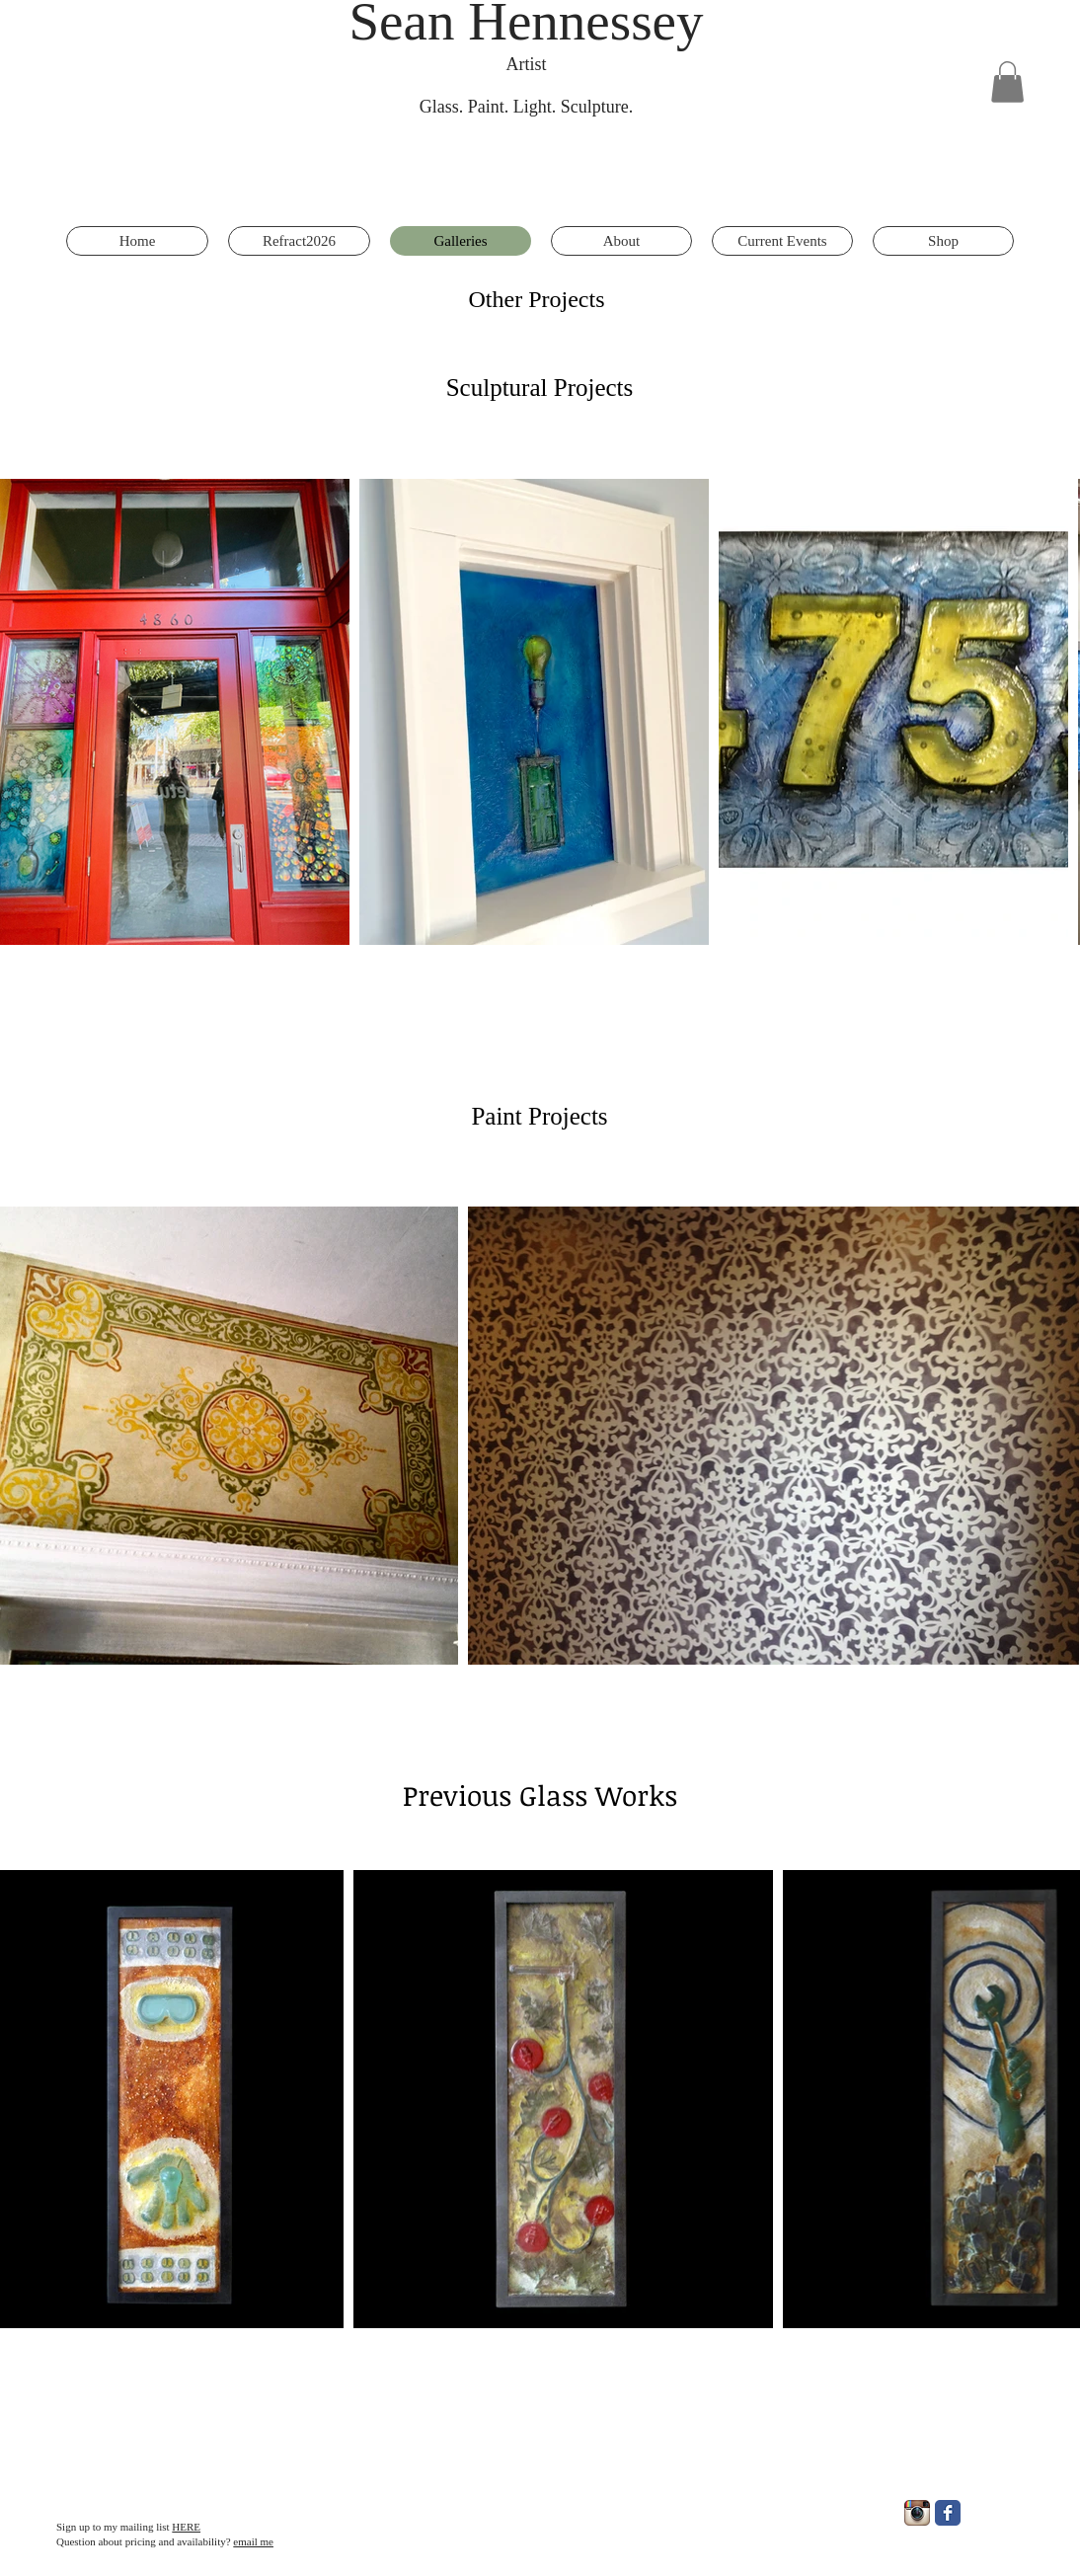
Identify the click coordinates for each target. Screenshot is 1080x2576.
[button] (1007, 82)
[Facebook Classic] (948, 2513)
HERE (186, 2527)
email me (253, 2541)
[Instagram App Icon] (917, 2513)
